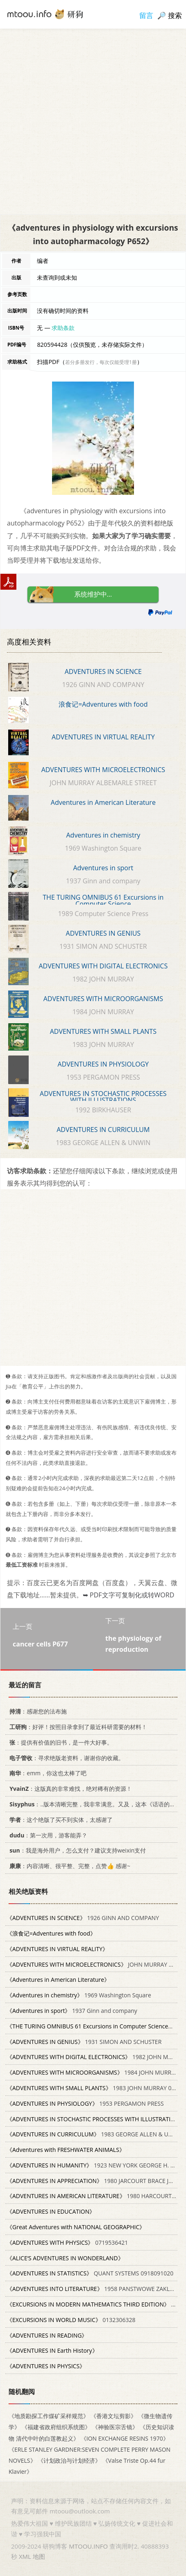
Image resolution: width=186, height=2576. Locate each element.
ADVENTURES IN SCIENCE (103, 671)
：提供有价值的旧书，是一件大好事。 (60, 1742)
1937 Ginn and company (72, 2011)
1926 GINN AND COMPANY (83, 1918)
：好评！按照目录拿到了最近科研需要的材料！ (77, 1727)
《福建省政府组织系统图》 (56, 2427)
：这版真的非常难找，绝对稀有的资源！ (69, 1788)
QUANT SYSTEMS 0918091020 (90, 2273)
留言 (146, 15)
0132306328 (71, 2320)
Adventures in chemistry (103, 835)
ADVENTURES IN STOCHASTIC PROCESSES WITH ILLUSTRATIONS (103, 1096)
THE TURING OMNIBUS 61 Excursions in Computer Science (103, 900)
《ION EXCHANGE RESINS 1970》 (125, 2438)
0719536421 (67, 2242)
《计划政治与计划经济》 (69, 2460)
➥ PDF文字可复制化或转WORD (128, 1594)
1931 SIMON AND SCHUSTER (84, 2041)
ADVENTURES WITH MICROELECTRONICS (103, 769)
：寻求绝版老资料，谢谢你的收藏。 (65, 1757)
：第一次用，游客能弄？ (47, 1835)
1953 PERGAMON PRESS (85, 2103)
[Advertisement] (93, 121)
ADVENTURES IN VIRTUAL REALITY (103, 737)
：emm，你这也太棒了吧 (46, 1773)
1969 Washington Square (79, 1995)
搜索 (175, 15)
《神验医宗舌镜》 (115, 2427)
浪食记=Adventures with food (103, 704)
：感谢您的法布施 (37, 1711)
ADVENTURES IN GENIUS (103, 933)
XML (25, 2556)
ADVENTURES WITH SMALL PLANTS (103, 1031)
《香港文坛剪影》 (113, 2416)
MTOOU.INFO (88, 2546)
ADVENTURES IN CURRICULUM (103, 1129)
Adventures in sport (103, 868)
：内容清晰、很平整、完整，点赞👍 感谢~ (68, 1866)
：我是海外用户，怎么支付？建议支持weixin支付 (76, 1850)
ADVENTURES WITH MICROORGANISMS (103, 998)
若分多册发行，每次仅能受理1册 (101, 362)
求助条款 (63, 328)
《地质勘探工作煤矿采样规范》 (49, 2416)
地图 (39, 2556)
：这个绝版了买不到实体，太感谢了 (60, 1820)
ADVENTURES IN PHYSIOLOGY (103, 1064)
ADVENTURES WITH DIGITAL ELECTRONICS (103, 966)
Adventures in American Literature (103, 802)
